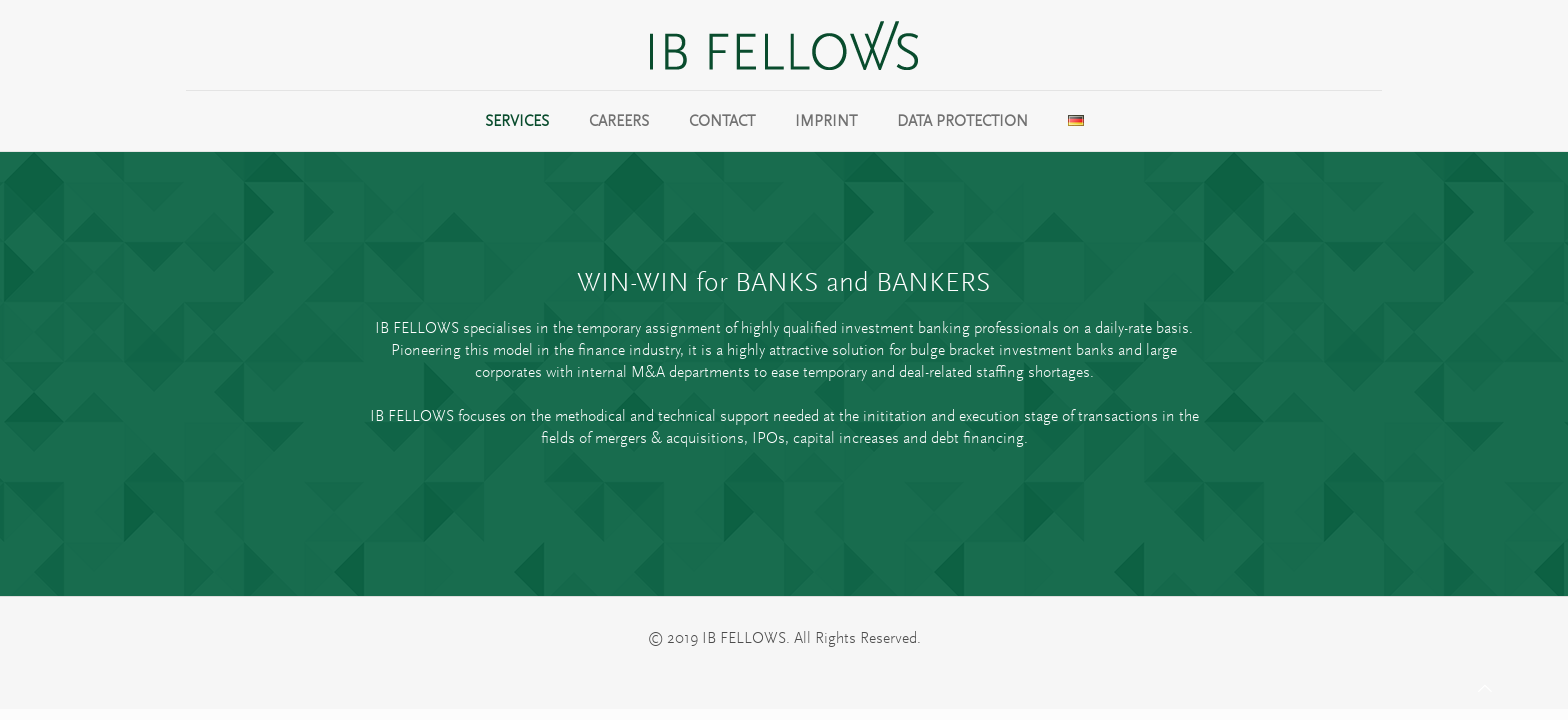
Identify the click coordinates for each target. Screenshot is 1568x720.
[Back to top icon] (1485, 689)
